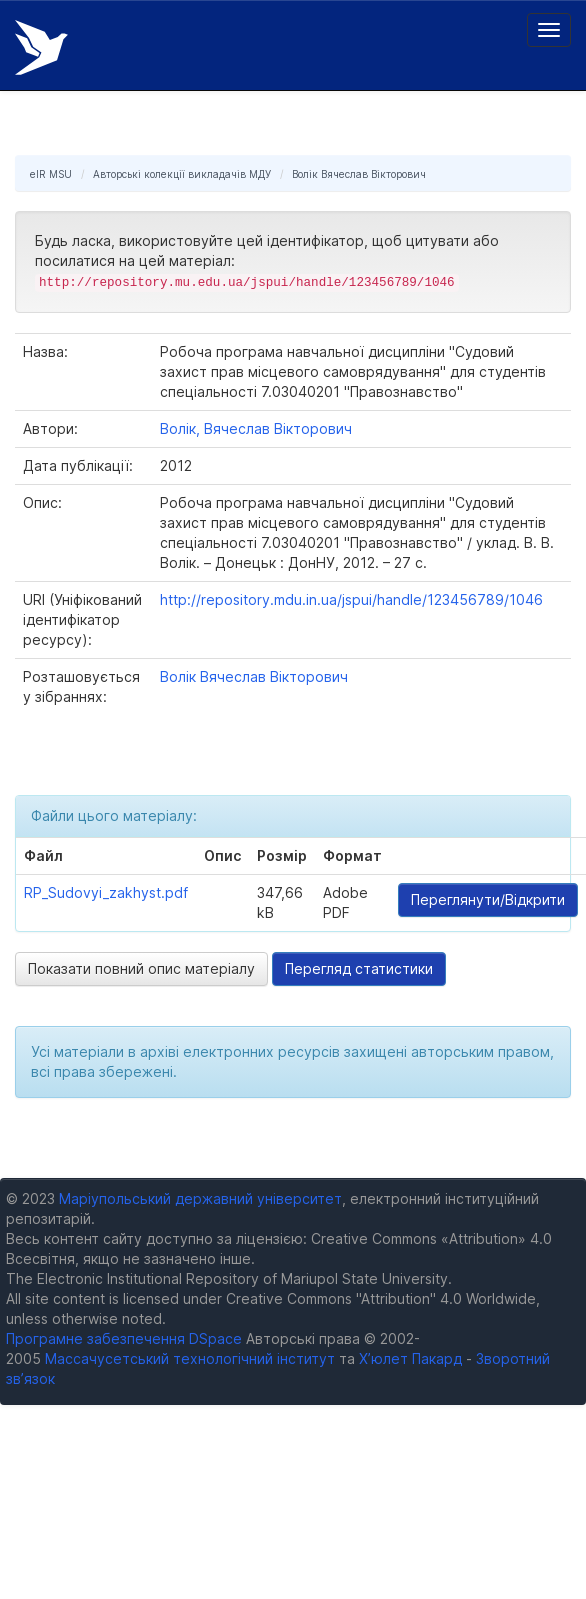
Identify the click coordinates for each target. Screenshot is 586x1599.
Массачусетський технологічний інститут (190, 1358)
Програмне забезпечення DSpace (124, 1338)
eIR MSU (51, 174)
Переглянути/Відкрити (488, 899)
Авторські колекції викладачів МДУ (182, 174)
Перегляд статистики (359, 968)
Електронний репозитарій (41, 47)
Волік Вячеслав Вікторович (359, 174)
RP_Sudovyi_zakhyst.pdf (106, 892)
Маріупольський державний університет (200, 1198)
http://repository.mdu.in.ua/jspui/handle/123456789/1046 (351, 599)
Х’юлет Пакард (410, 1358)
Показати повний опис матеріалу (141, 968)
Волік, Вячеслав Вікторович (256, 428)
